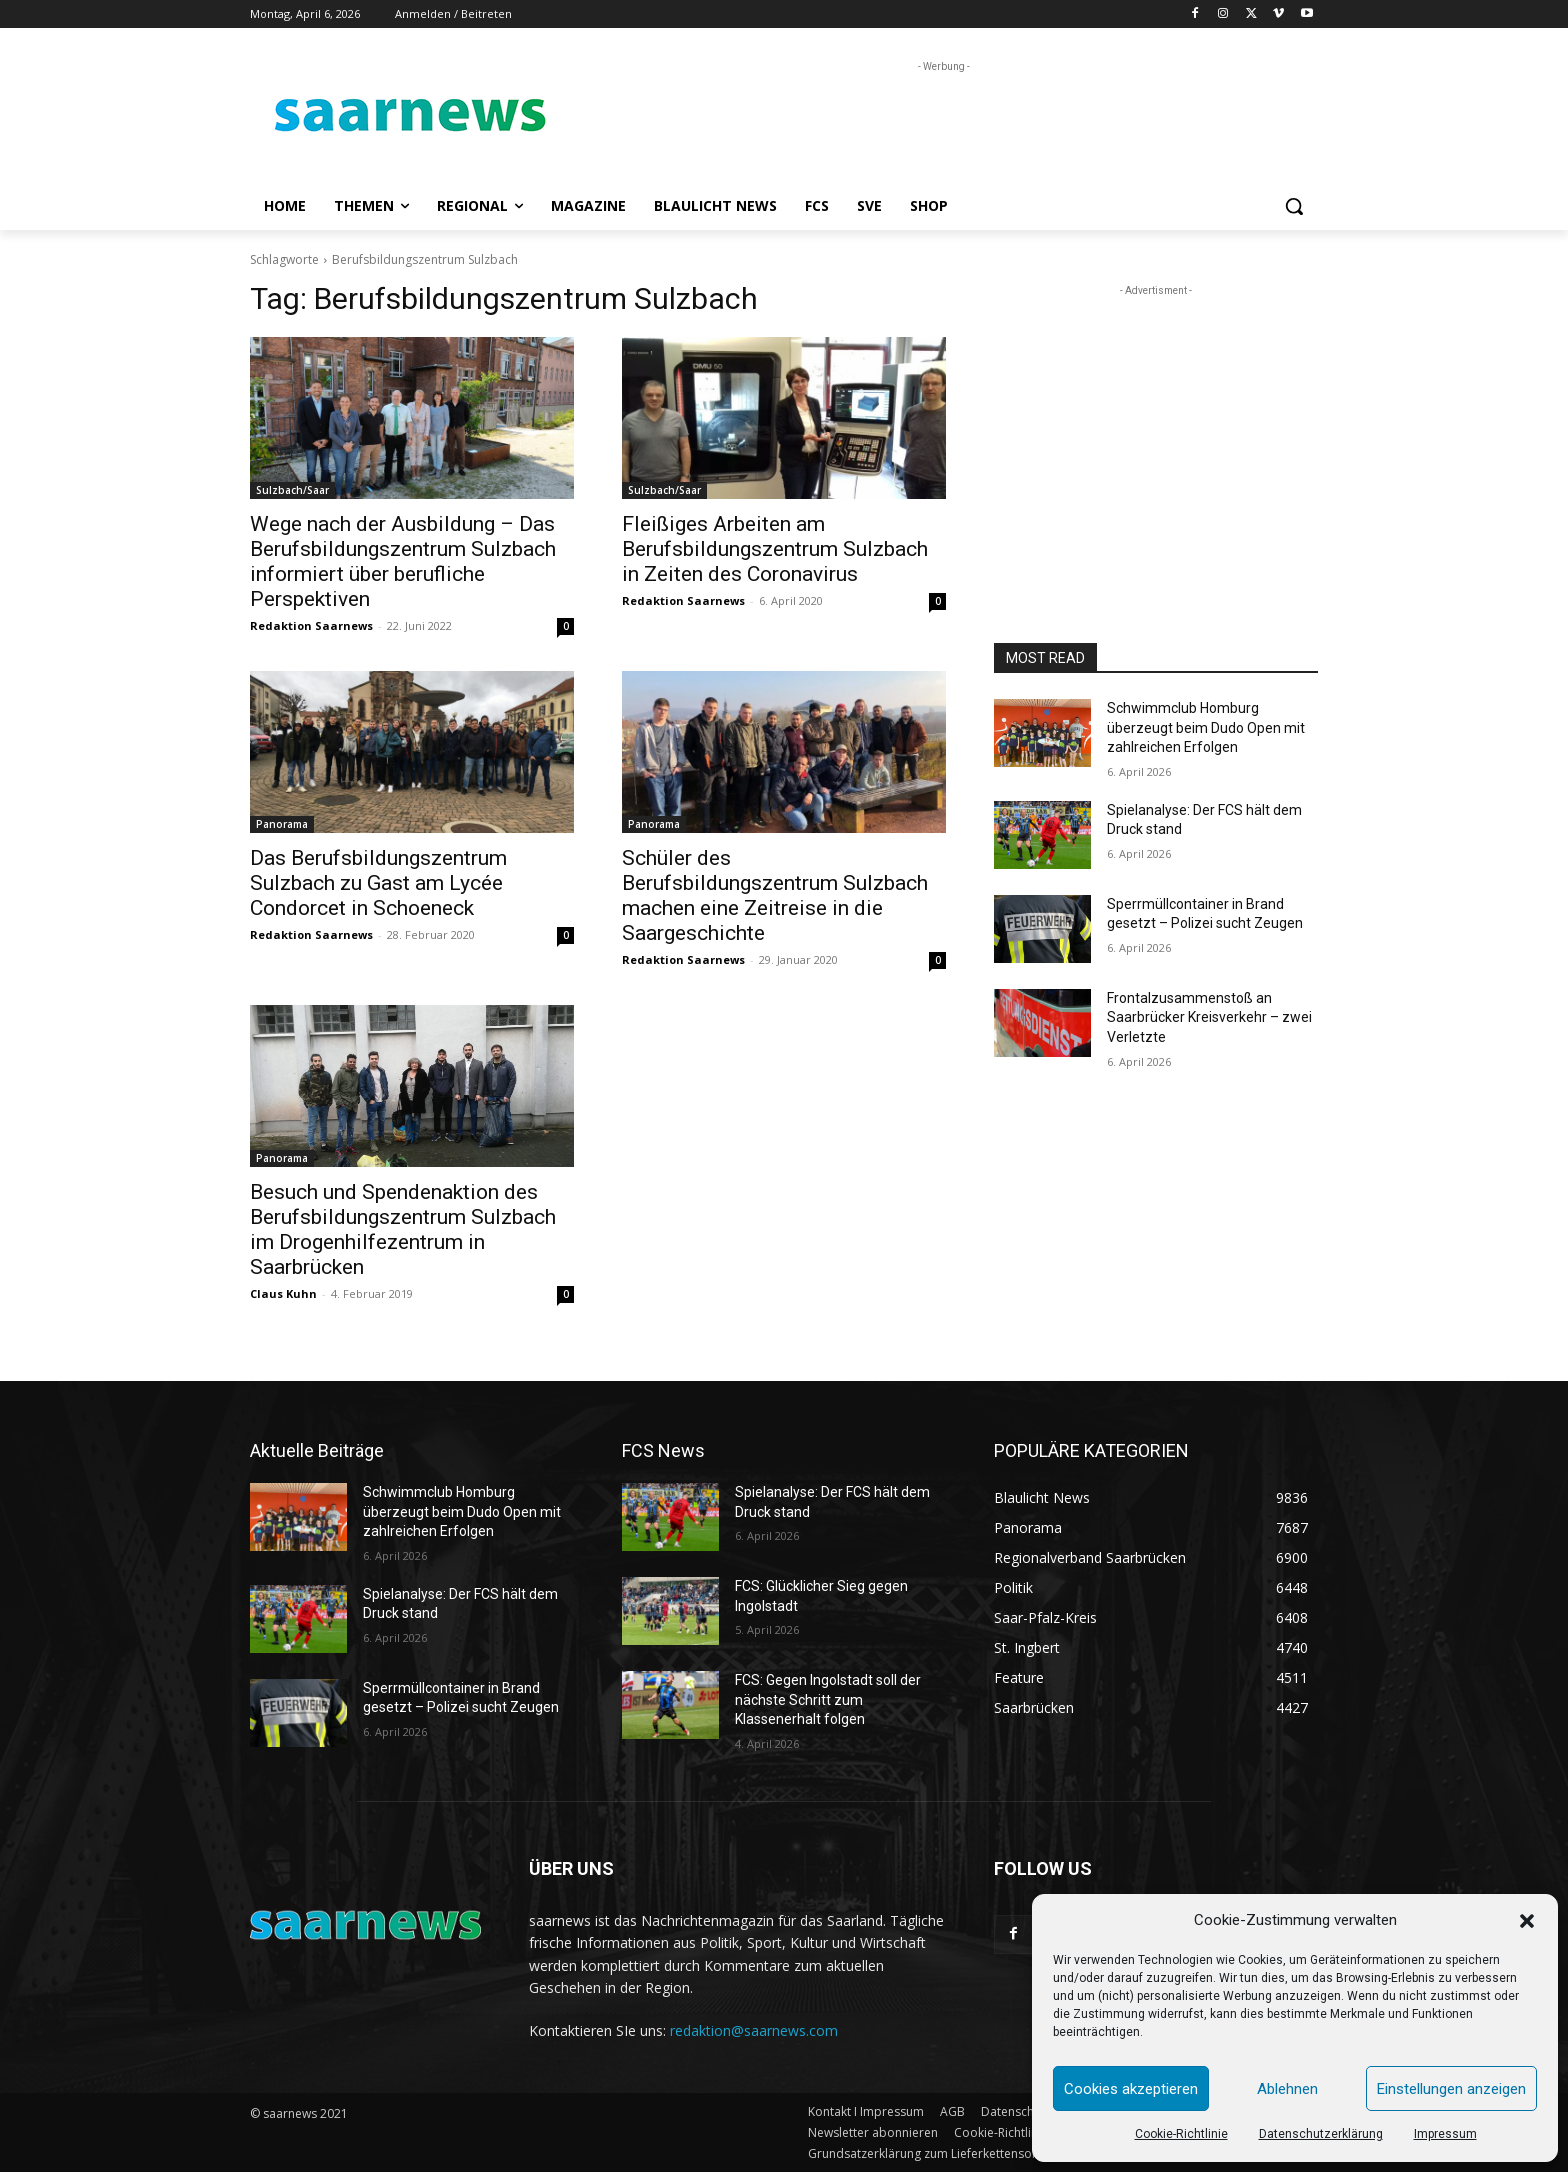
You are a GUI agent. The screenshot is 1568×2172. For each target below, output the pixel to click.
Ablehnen (1287, 2089)
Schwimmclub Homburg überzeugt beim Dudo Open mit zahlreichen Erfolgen (1206, 727)
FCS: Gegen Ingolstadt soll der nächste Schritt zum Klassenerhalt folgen (828, 1699)
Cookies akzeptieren (1131, 2089)
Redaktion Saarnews (311, 625)
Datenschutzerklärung (1321, 2134)
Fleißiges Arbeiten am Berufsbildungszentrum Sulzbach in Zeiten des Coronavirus (775, 549)
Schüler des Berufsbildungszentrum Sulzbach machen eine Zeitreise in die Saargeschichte (775, 895)
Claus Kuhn (283, 1293)
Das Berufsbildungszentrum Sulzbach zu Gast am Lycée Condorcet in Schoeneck (378, 883)
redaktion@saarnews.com (754, 2030)
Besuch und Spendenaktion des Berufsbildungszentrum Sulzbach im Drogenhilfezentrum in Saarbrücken (403, 1229)
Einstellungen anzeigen (1451, 2089)
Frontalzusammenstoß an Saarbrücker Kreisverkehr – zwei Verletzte (1209, 1017)
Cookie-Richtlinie (1181, 2134)
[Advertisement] (934, 122)
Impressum (1445, 2134)
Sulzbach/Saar (292, 490)
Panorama (282, 824)
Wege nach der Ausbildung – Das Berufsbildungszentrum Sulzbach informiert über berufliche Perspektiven (403, 561)
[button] (1527, 1921)
